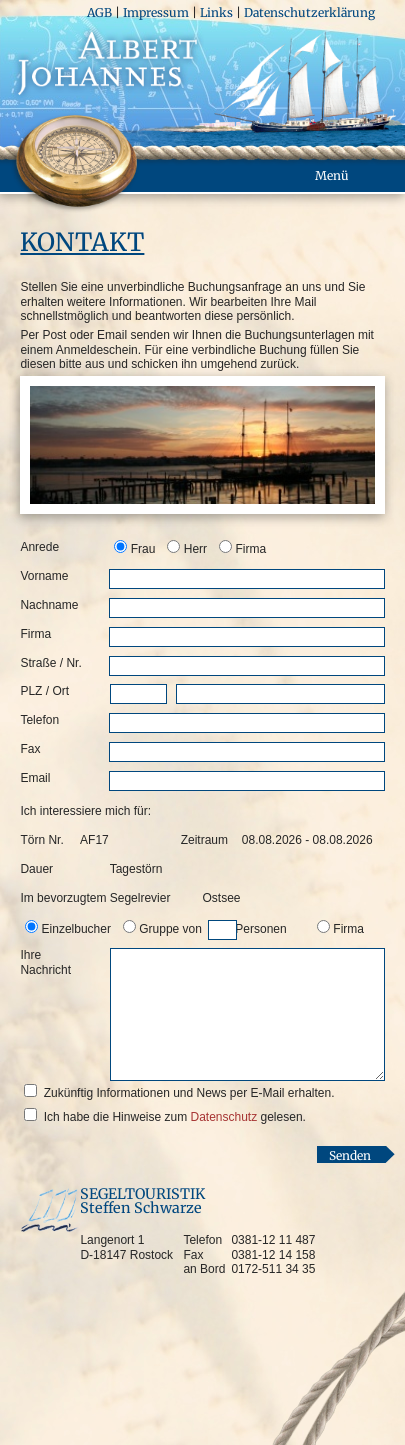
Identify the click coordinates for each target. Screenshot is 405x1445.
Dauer (36, 869)
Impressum (156, 12)
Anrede (39, 547)
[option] (136, 548)
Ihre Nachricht (45, 962)
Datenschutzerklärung (309, 12)
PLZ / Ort (44, 691)
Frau (143, 549)
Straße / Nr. (50, 663)
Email (35, 778)
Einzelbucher (76, 929)
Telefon (39, 720)
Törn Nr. (41, 840)
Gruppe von (212, 929)
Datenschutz (223, 1117)
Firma (250, 549)
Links (216, 12)
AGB (99, 12)
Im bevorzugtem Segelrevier (95, 898)
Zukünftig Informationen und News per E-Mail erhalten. (189, 1093)
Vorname (44, 576)
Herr (195, 549)
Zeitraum (201, 840)
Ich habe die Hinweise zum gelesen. (175, 1117)
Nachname (49, 605)
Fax (30, 749)
